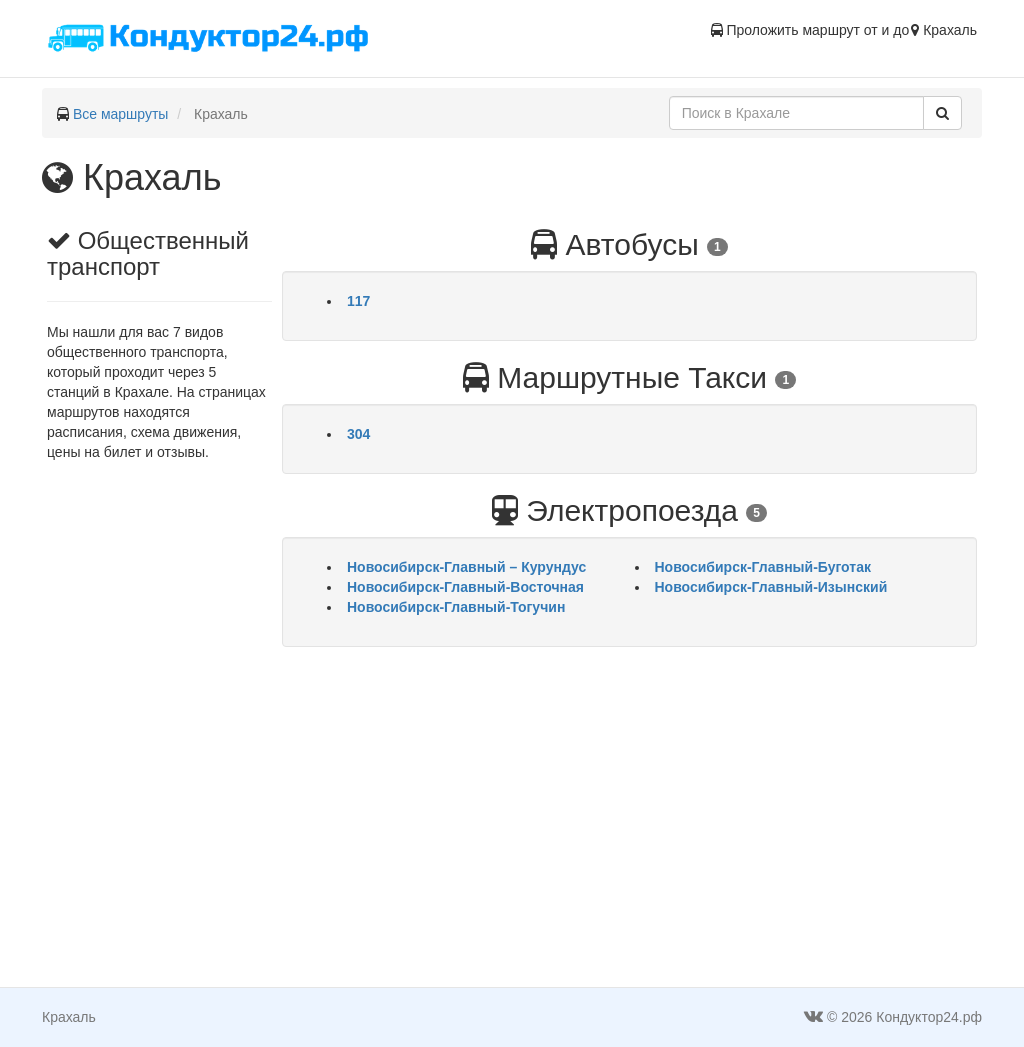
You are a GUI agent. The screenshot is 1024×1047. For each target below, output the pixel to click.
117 (358, 301)
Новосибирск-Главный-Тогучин (456, 607)
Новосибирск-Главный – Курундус (466, 567)
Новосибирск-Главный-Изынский (771, 587)
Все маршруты (121, 114)
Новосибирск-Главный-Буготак (763, 567)
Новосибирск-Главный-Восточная (465, 587)
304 (358, 434)
